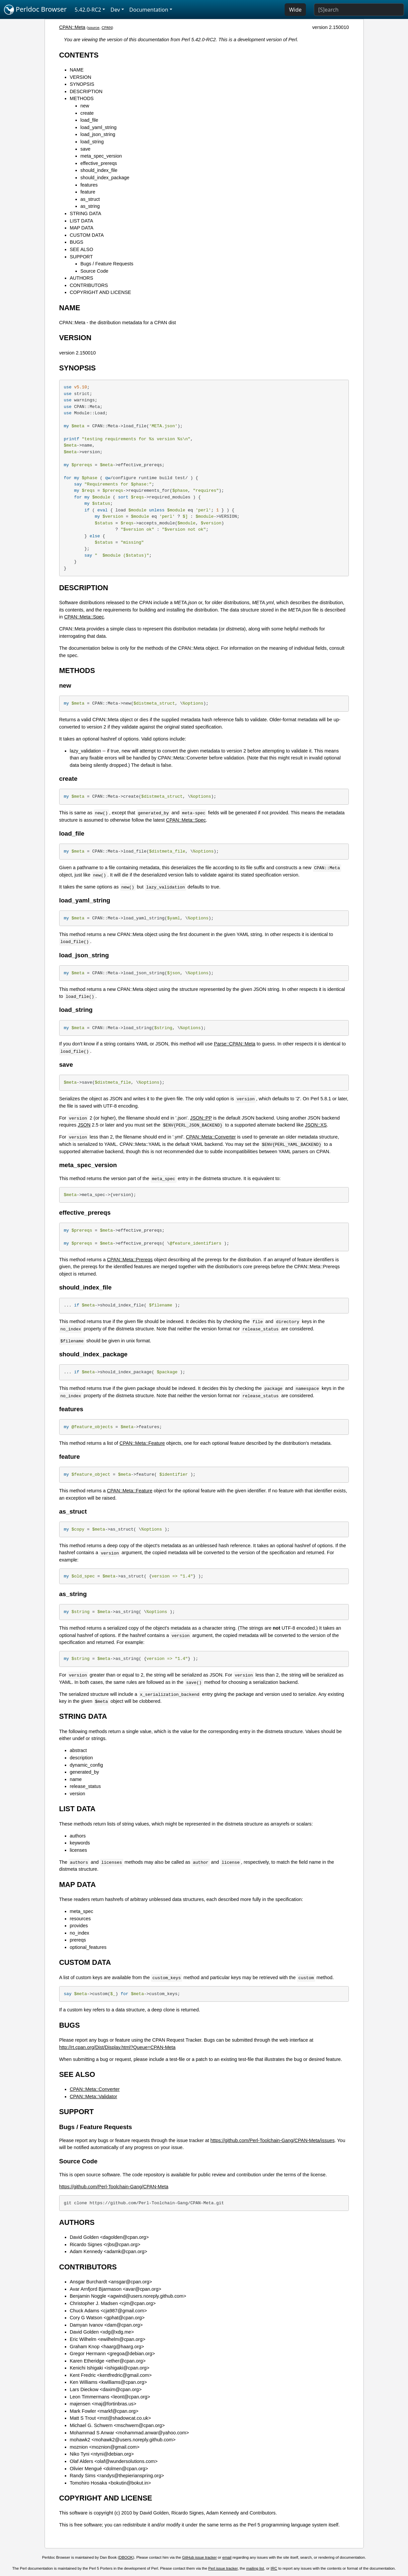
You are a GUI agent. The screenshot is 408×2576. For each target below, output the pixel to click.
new (84, 105)
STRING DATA (85, 213)
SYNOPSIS (82, 84)
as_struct (90, 199)
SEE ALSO (81, 249)
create (87, 113)
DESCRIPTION (86, 91)
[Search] (359, 9)
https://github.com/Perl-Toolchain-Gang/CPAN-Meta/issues (272, 2140)
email (227, 2557)
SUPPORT (81, 256)
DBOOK (126, 2557)
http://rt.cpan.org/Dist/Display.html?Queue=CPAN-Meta (117, 2047)
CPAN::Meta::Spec (84, 616)
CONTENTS (79, 55)
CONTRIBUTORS (89, 285)
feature (87, 192)
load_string (92, 141)
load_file (89, 120)
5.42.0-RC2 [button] (88, 9)
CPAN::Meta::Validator (93, 2096)
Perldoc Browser (35, 10)
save (85, 149)
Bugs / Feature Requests (106, 263)
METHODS (82, 98)
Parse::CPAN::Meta (234, 1043)
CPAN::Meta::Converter (211, 1137)
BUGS (76, 242)
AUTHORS (81, 278)
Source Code (94, 271)
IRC (274, 2568)
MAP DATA (81, 227)
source (93, 28)
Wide (295, 9)
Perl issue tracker (222, 2568)
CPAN (106, 28)
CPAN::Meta (72, 27)
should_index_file (98, 170)
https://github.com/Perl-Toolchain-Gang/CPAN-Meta (113, 2186)
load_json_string (97, 134)
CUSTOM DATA (87, 235)
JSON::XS (316, 1125)
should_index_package (104, 177)
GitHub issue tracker (199, 2557)
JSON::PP (201, 1118)
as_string (90, 206)
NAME (77, 69)
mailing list (255, 2568)
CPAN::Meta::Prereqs (130, 1259)
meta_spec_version (101, 156)
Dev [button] (115, 9)
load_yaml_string (98, 127)
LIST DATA (81, 220)
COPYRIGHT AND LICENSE (100, 292)
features (89, 185)
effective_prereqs (98, 163)
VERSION (80, 77)
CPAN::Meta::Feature (142, 1443)
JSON (84, 1125)
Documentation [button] (148, 9)
